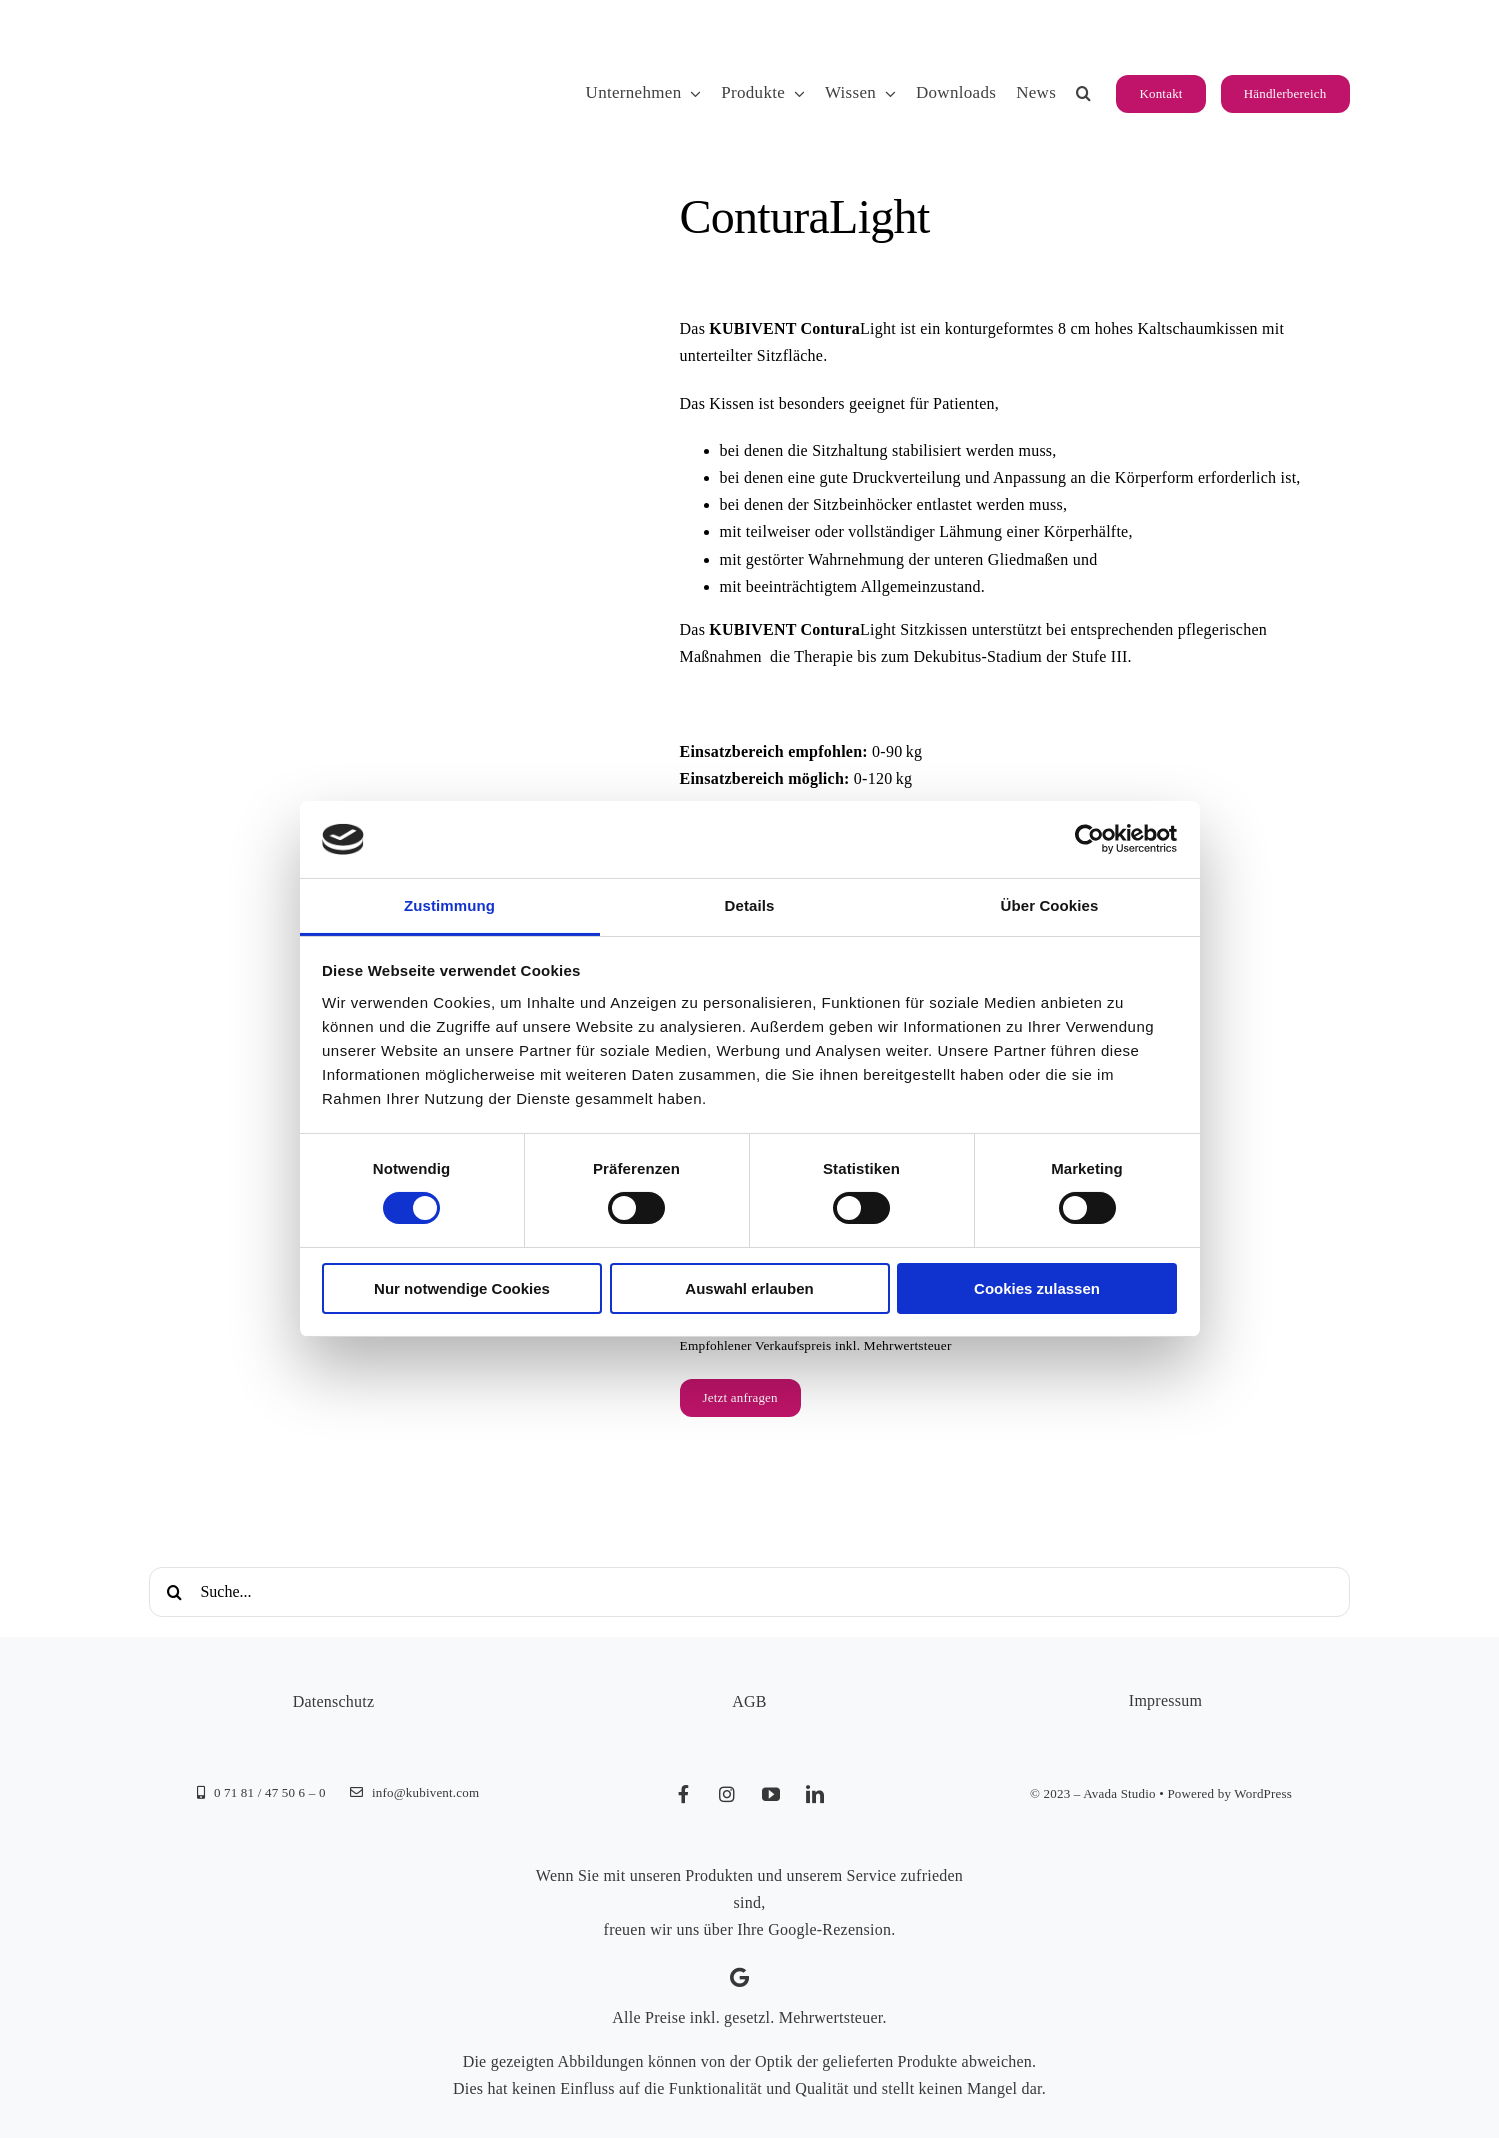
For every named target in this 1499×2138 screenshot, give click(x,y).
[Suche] (174, 1592)
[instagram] (728, 1794)
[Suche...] (749, 1592)
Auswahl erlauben (749, 1288)
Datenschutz (334, 1701)
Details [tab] (750, 905)
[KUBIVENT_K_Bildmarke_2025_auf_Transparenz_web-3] (287, 32)
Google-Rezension (829, 1929)
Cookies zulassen (1037, 1288)
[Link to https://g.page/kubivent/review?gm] (739, 1978)
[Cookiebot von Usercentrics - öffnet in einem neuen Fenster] (1089, 839)
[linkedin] (816, 1794)
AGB (749, 1701)
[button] (1083, 94)
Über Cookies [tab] (1050, 905)
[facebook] (684, 1794)
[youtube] (772, 1794)
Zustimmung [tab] (449, 905)
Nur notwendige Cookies (462, 1288)
